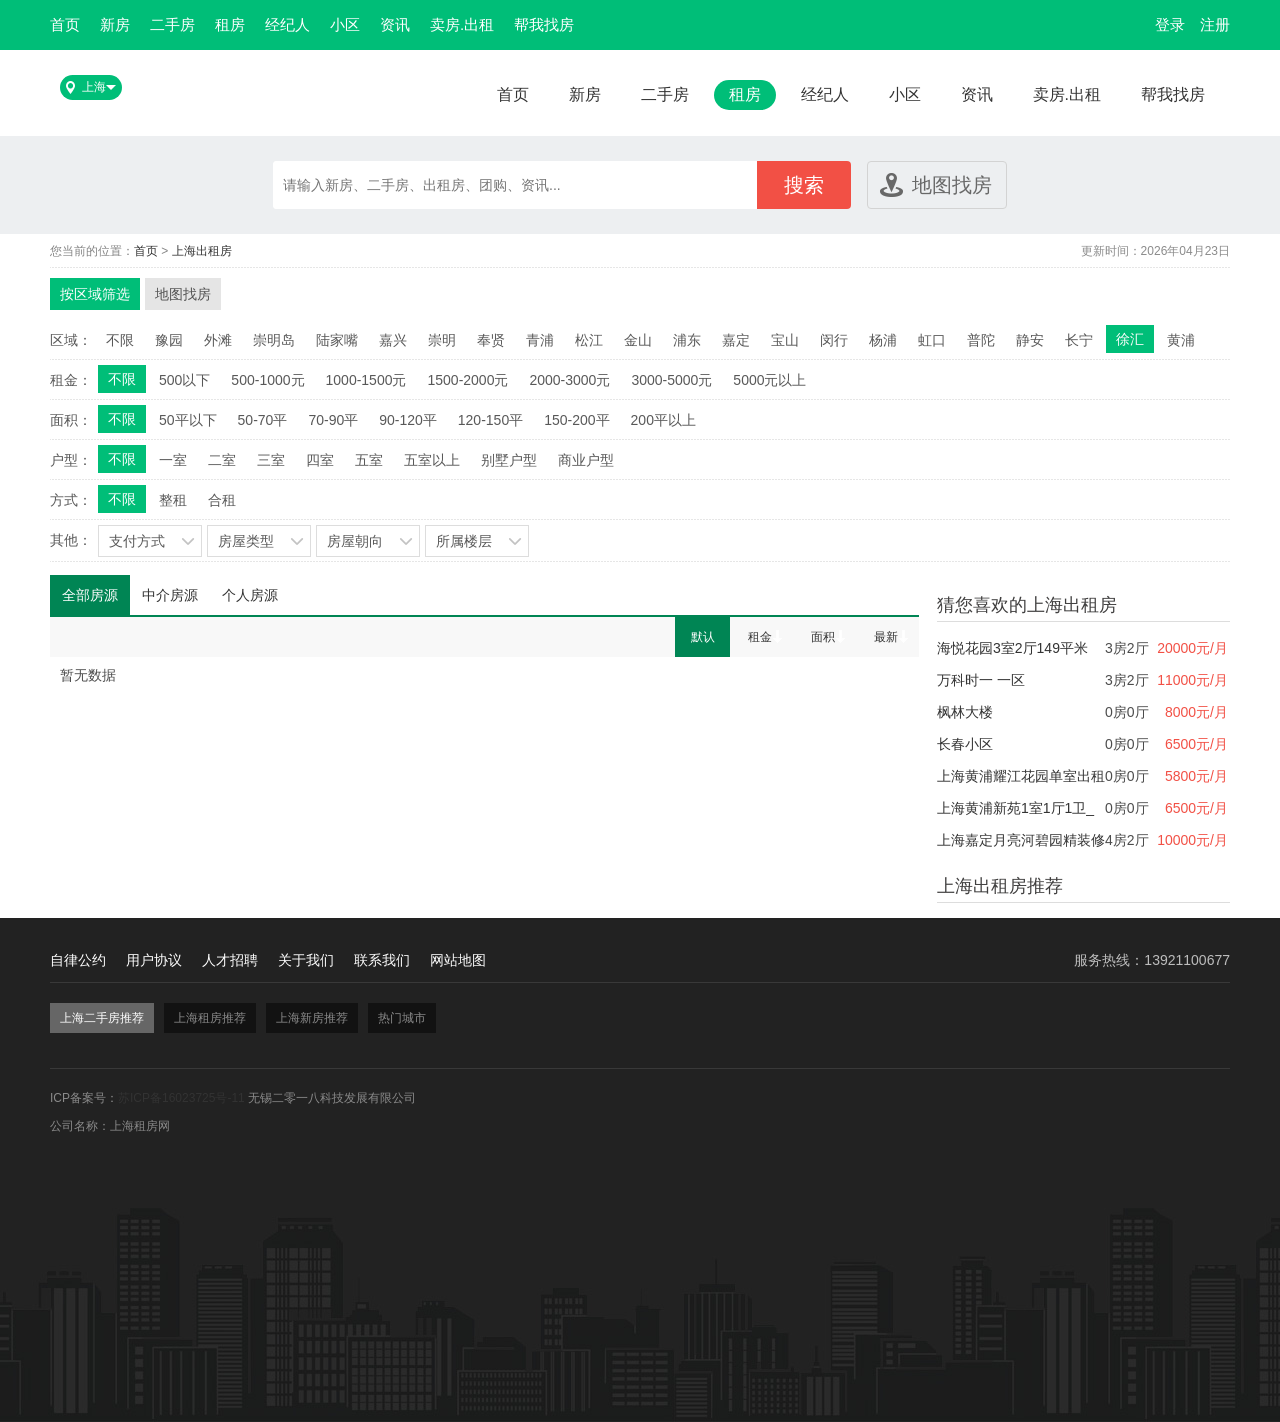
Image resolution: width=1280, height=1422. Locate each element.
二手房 (172, 24)
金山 (638, 340)
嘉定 (736, 340)
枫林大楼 (965, 712)
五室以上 (432, 460)
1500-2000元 (467, 380)
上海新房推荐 (312, 1018)
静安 (1030, 340)
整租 (173, 500)
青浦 (540, 340)
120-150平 (490, 420)
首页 (65, 24)
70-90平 (333, 420)
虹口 (932, 340)
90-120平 (408, 420)
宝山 (785, 340)
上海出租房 (202, 251)
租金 (760, 637)
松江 (589, 340)
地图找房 (952, 185)
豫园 (169, 340)
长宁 (1079, 340)
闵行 (834, 340)
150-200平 (576, 420)
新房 (115, 24)
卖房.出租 (462, 24)
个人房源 (250, 595)
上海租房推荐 (210, 1018)
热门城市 (402, 1018)
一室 (173, 460)
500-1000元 (267, 380)
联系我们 (382, 960)
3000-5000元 (671, 380)
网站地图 (458, 960)
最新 (886, 637)
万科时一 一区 (981, 680)
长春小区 (965, 744)
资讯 (395, 24)
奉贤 (491, 340)
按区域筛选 (95, 294)
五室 (369, 460)
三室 (271, 460)
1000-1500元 (366, 380)
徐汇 (1130, 339)
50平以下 (188, 420)
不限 (120, 340)
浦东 (687, 340)
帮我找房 (544, 24)
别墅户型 (509, 460)
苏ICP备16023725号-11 (181, 1098)
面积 (823, 637)
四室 (320, 460)
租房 (230, 24)
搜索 (804, 185)
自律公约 (78, 960)
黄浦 (1181, 340)
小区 (345, 24)
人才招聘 (230, 960)
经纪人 (287, 24)
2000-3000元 (569, 380)
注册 (1215, 24)
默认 (703, 637)
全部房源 (90, 595)
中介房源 (170, 595)
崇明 (442, 340)
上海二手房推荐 (102, 1018)
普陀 (981, 340)
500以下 (184, 380)
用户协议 (154, 960)
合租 (222, 500)
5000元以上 (769, 380)
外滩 (218, 340)
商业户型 (586, 460)
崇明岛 (274, 340)
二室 (222, 460)
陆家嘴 (337, 340)
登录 (1170, 24)
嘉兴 (393, 340)
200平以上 (663, 420)
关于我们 (306, 960)
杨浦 (883, 340)
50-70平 (263, 420)
